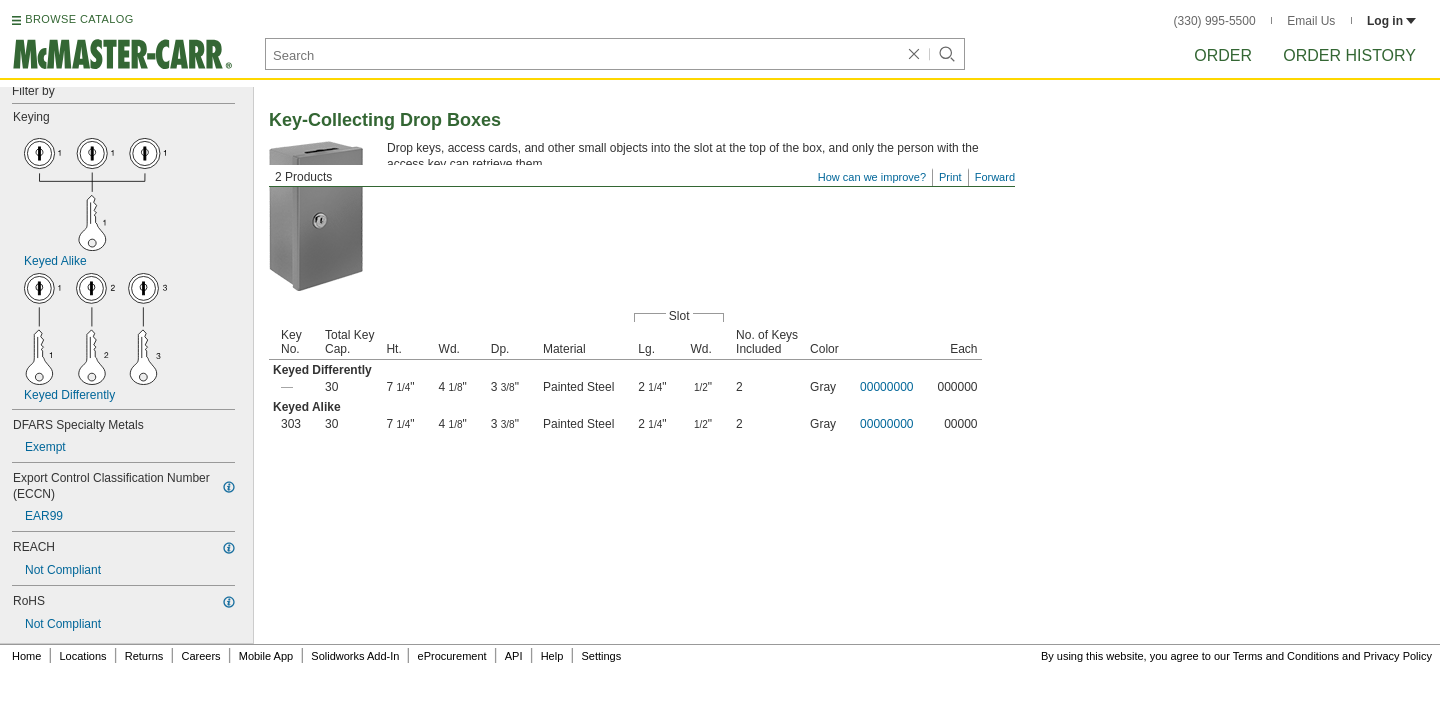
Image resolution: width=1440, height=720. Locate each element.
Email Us (1311, 21)
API (514, 656)
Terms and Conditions (1286, 656)
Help (552, 656)
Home (26, 656)
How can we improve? (872, 177)
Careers (200, 656)
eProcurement (452, 656)
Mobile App (266, 656)
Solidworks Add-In (355, 656)
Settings (601, 656)
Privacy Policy (1398, 656)
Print (950, 177)
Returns (144, 656)
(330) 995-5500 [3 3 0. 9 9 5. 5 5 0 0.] (1215, 21)
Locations (83, 656)
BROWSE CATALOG (79, 19)
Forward (995, 177)
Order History (1349, 55)
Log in (1391, 21)
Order (1223, 55)
